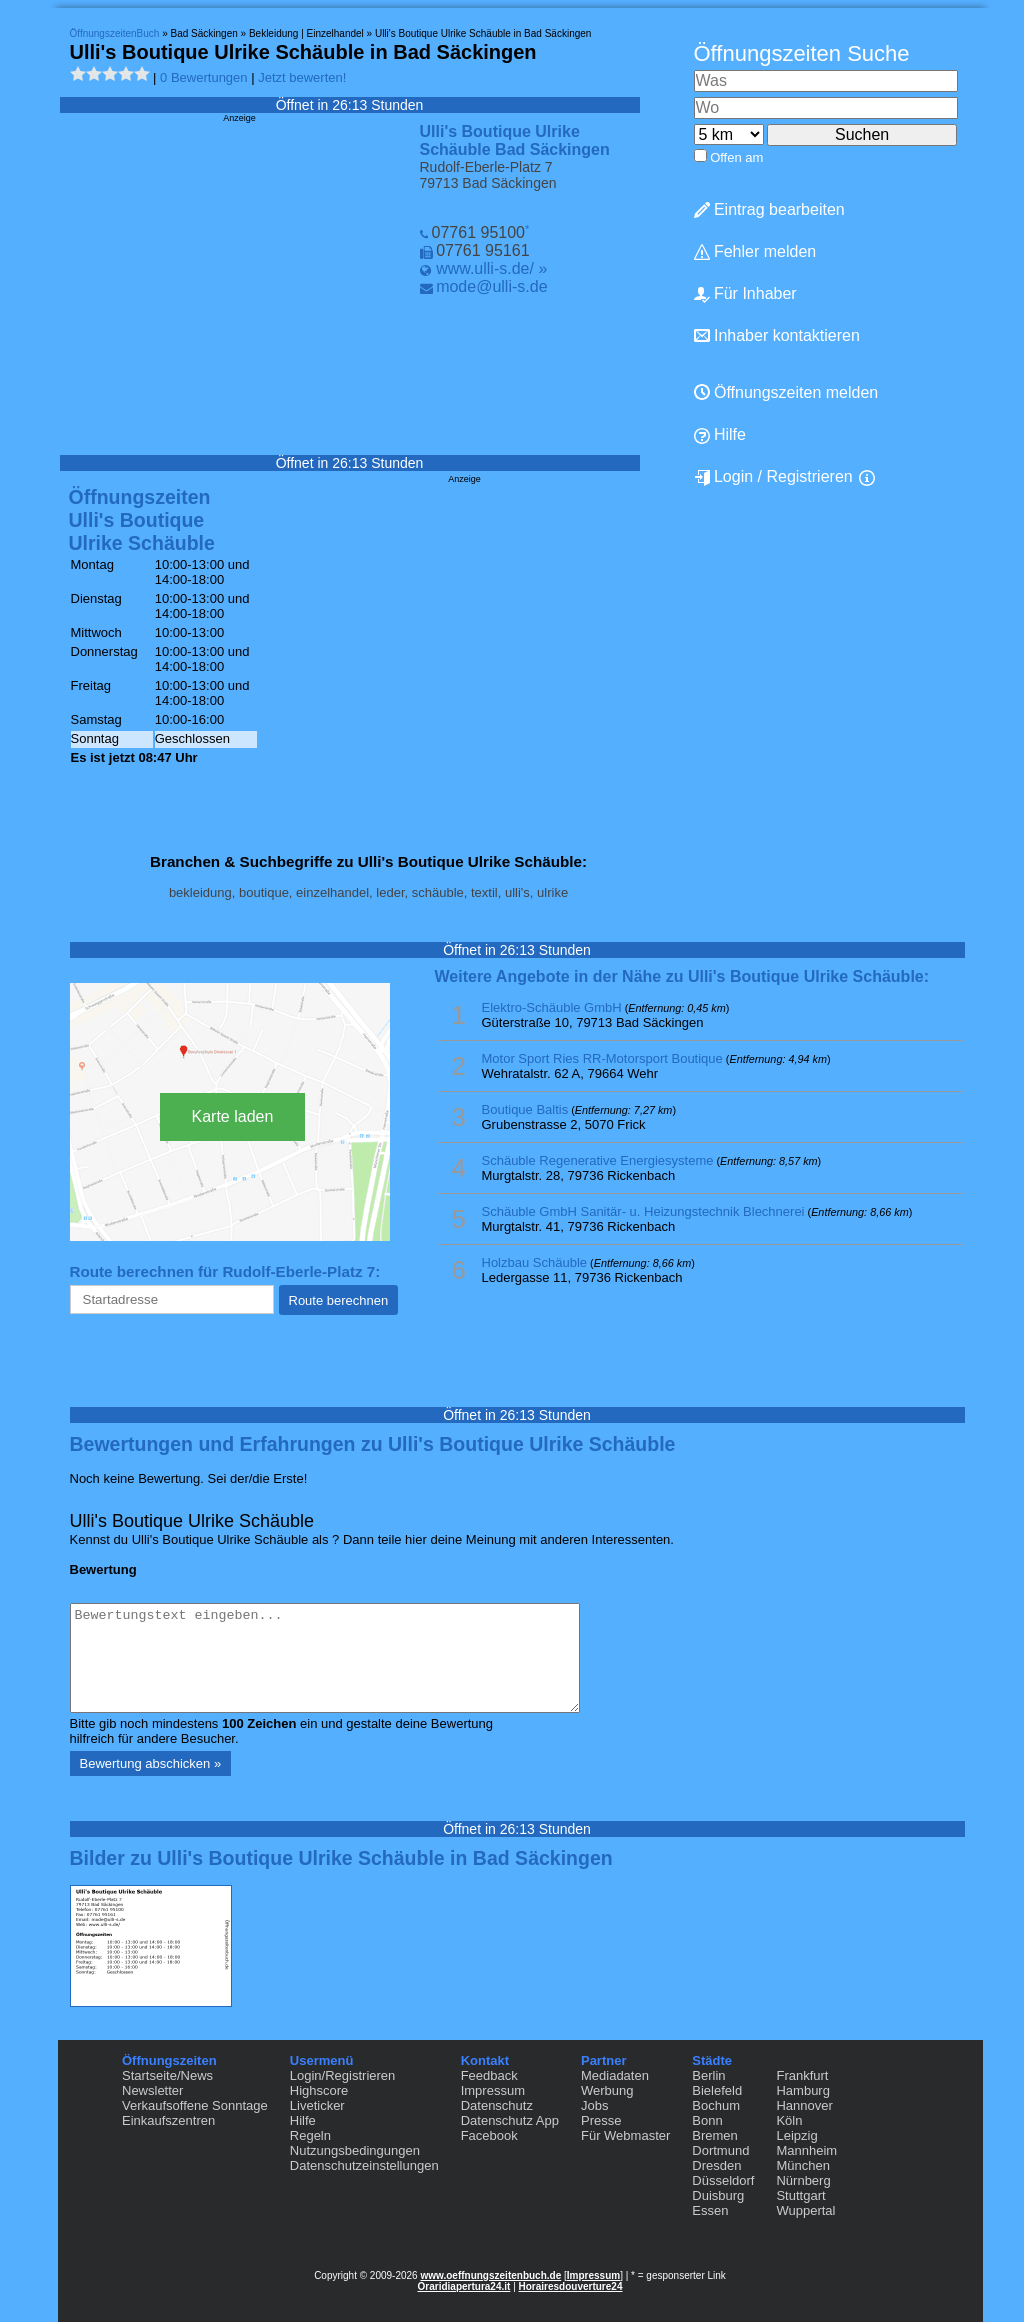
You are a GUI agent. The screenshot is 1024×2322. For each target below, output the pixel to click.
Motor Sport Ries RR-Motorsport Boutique (602, 1058)
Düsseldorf (723, 2180)
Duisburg (718, 2195)
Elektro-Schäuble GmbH (552, 1007)
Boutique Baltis (525, 1109)
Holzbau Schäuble (535, 1262)
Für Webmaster (625, 2135)
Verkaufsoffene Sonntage (195, 2105)
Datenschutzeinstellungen (364, 2165)
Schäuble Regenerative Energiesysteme (598, 1160)
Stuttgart (800, 2195)
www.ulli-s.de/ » (491, 268)
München (802, 2165)
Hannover (804, 2105)
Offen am (736, 157)
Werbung (607, 2090)
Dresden (716, 2165)
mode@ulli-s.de (491, 286)
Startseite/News (167, 2075)
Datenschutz (497, 2105)
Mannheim (806, 2150)
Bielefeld (717, 2090)
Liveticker (317, 2105)
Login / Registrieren (773, 477)
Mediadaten (615, 2075)
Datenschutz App (510, 2120)
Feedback (489, 2075)
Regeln (310, 2135)
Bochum (716, 2105)
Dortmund (720, 2150)
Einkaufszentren (168, 2120)
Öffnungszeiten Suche (802, 53)
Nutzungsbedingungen (355, 2150)
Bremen (715, 2135)
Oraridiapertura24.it (464, 2286)
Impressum (493, 2090)
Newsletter (152, 2090)
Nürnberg (803, 2180)
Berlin (708, 2075)
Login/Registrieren (343, 2075)
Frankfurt (802, 2075)
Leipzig (796, 2135)
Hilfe (720, 435)
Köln (789, 2120)
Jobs (594, 2105)
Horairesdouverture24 (571, 2286)
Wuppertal (805, 2210)
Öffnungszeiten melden (786, 392)
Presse (601, 2120)
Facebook (489, 2135)
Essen (710, 2210)
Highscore (319, 2090)
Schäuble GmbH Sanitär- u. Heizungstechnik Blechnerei (643, 1211)
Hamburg (802, 2090)
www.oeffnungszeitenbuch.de (490, 2275)
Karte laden (233, 1116)
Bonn (707, 2120)
